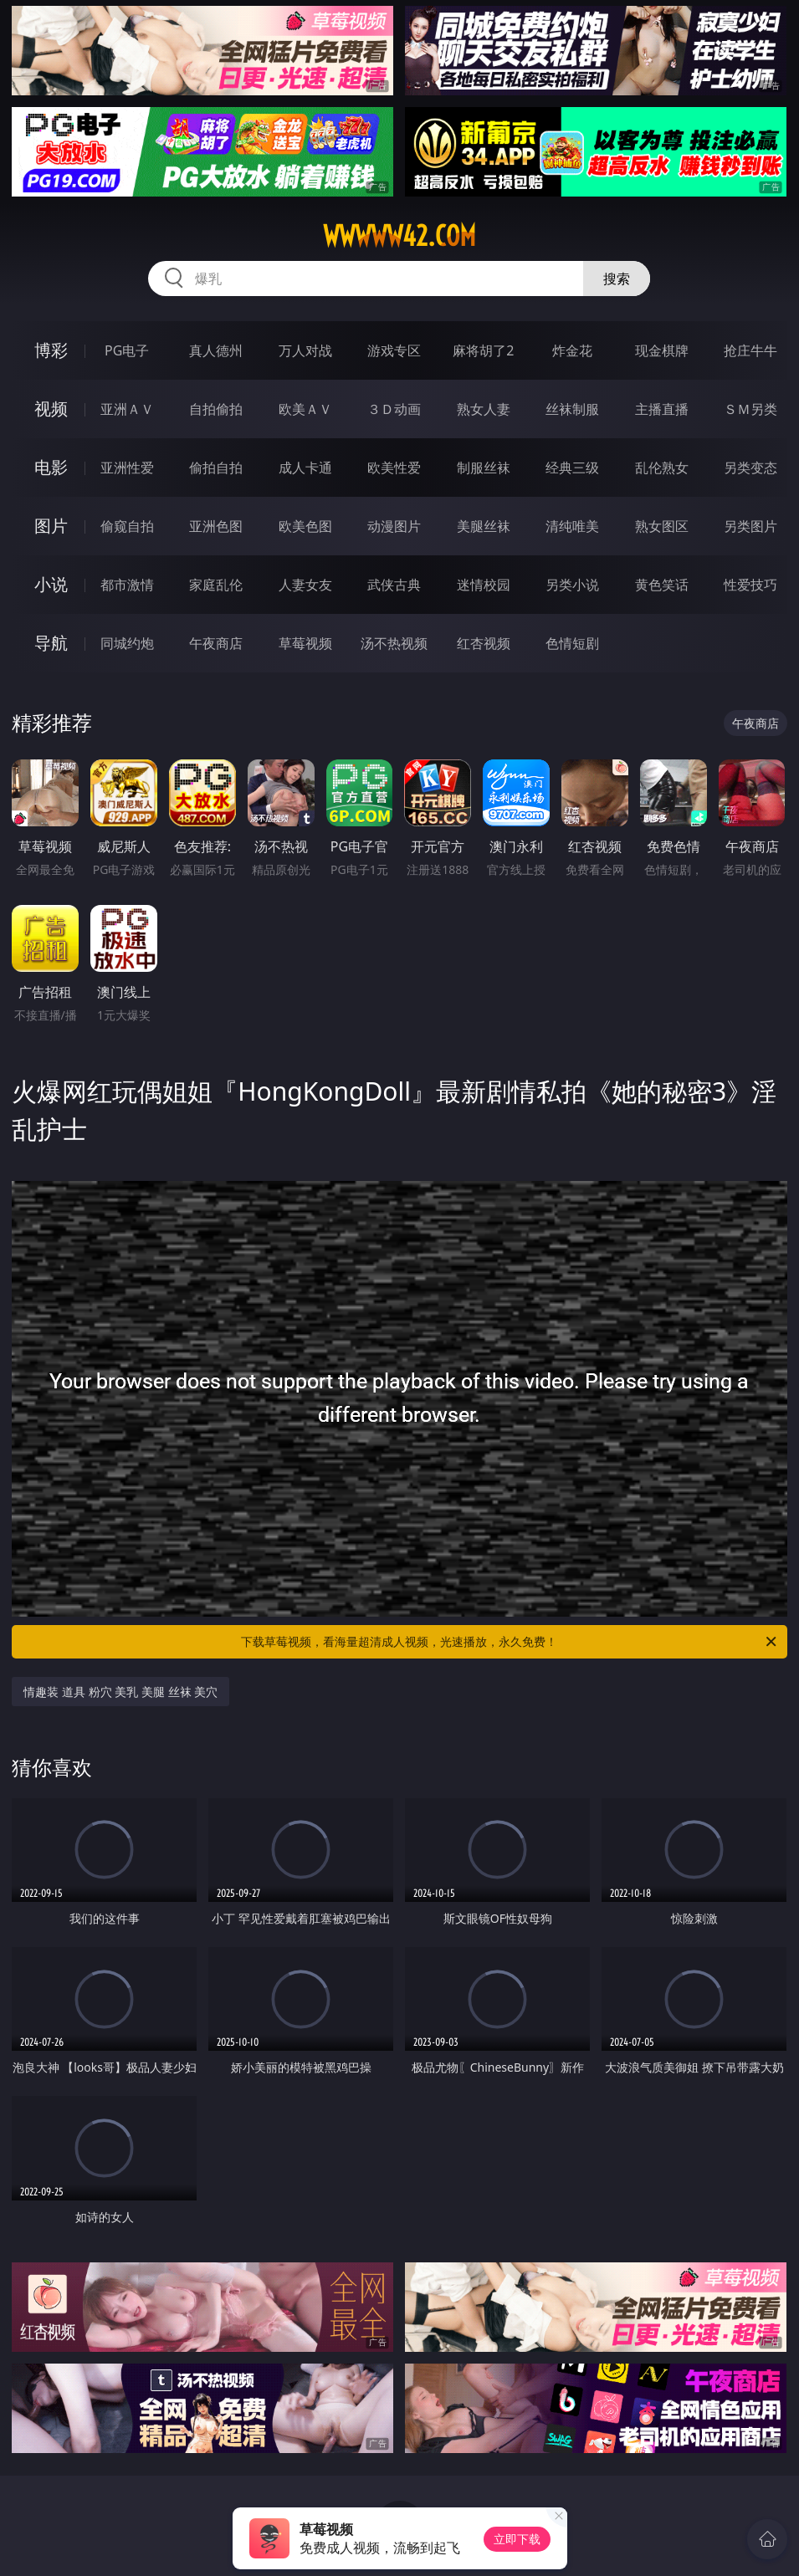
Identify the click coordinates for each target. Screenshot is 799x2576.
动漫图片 (394, 526)
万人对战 (305, 350)
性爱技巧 (750, 584)
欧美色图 (305, 526)
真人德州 (216, 350)
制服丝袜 (483, 467)
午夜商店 (216, 643)
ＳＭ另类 (750, 409)
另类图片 (750, 526)
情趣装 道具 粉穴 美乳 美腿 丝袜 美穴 (120, 1691)
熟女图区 (662, 526)
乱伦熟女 (662, 467)
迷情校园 (483, 584)
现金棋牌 (662, 350)
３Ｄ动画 (394, 409)
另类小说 (572, 584)
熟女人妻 (483, 409)
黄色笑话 (662, 584)
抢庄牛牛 (750, 350)
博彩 (51, 350)
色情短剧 (572, 643)
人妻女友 (305, 584)
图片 (51, 525)
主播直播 (662, 409)
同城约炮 (127, 643)
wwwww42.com (399, 236)
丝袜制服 (572, 409)
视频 (51, 408)
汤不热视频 (394, 643)
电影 (51, 467)
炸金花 (572, 350)
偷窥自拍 (127, 526)
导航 (51, 642)
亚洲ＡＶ (127, 409)
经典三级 (572, 467)
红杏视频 (483, 643)
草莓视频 (305, 643)
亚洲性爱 (127, 467)
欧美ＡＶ (305, 409)
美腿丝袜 (483, 526)
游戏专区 (394, 350)
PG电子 (127, 350)
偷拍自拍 (216, 467)
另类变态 (750, 467)
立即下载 (517, 2539)
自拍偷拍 (216, 409)
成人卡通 (305, 467)
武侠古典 (394, 584)
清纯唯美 (572, 526)
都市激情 (127, 584)
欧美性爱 (394, 467)
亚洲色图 (216, 526)
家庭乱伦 (216, 584)
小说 (51, 584)
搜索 (616, 278)
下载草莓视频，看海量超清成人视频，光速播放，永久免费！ (509, 1642)
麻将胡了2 (483, 350)
